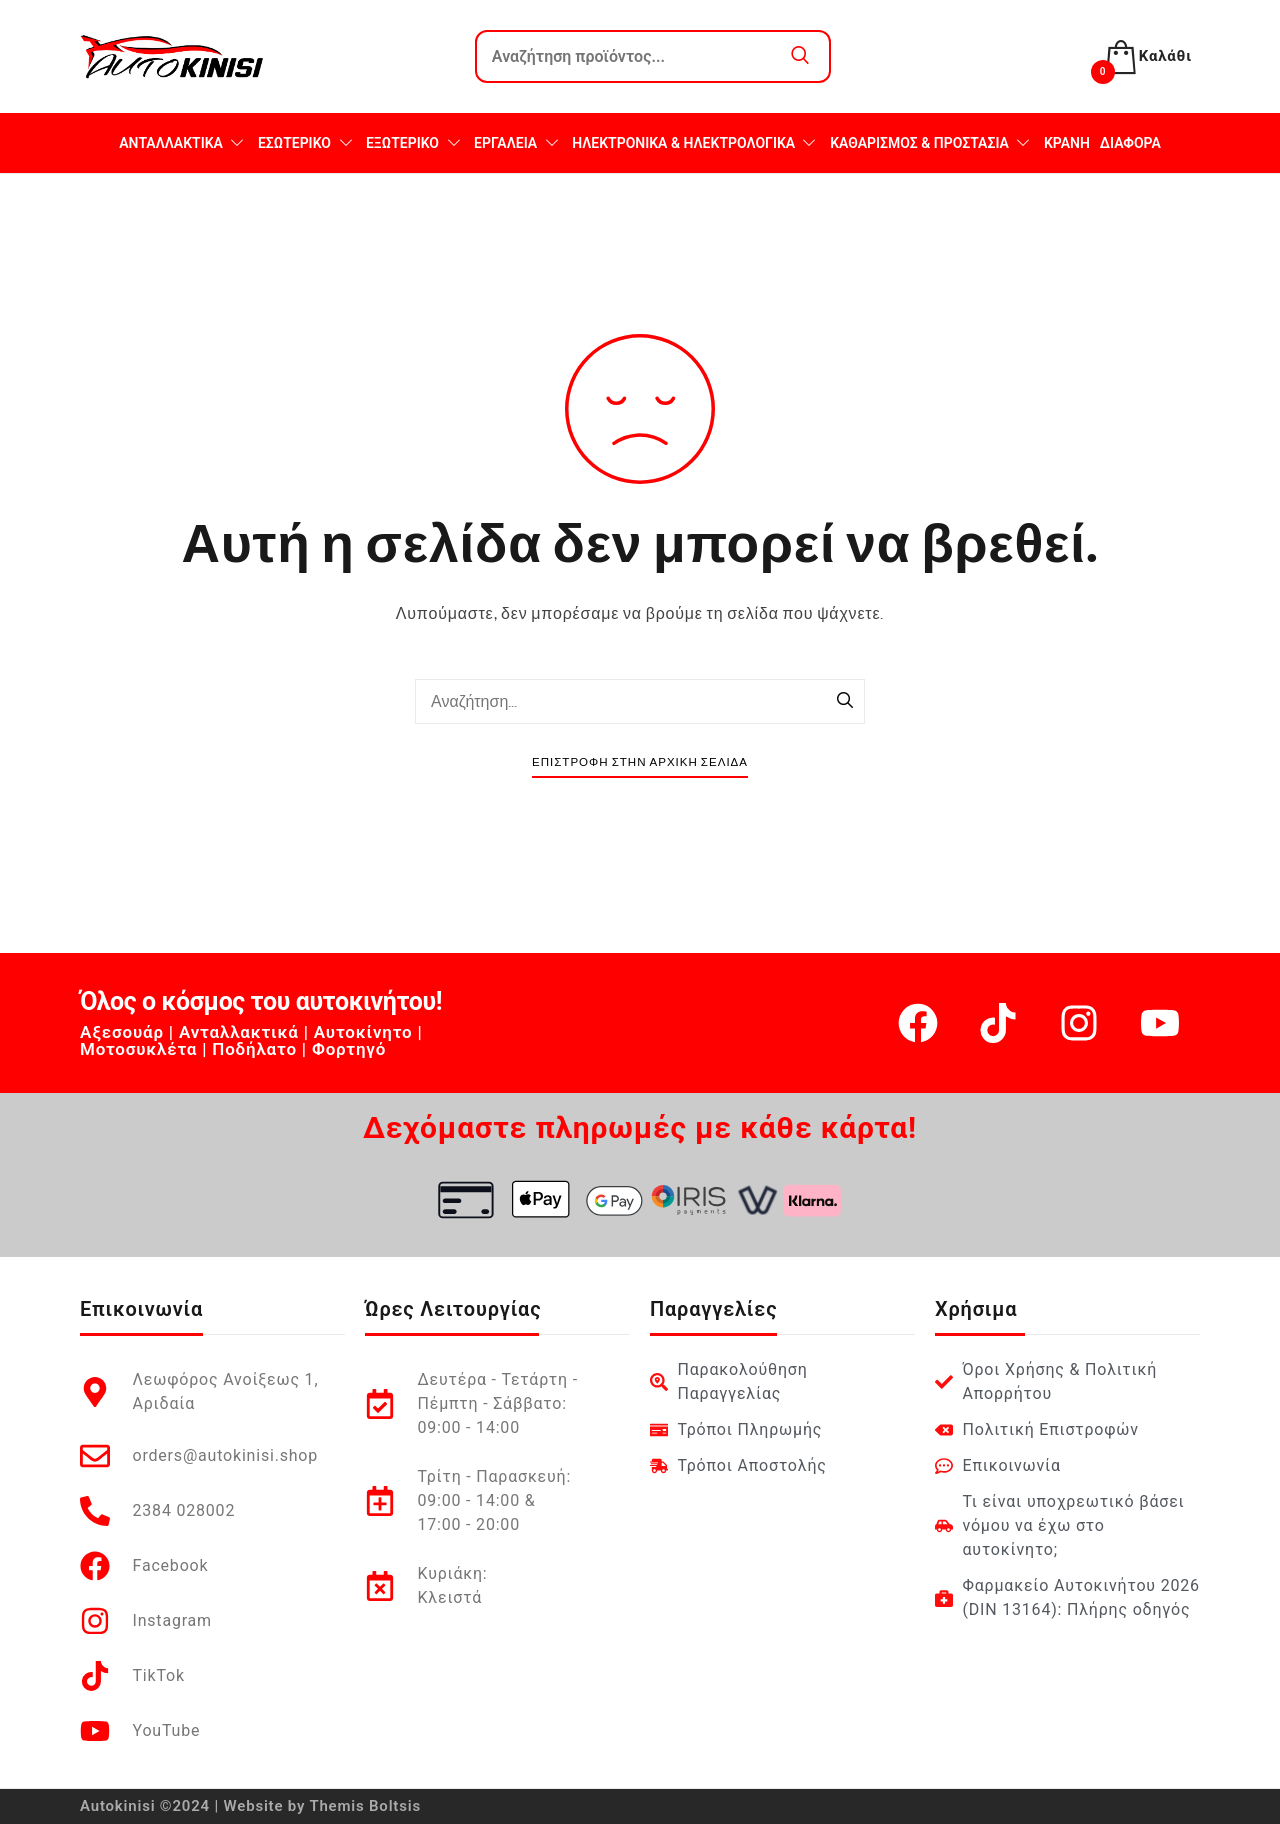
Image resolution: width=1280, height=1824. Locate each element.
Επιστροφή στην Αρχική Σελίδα (640, 762)
